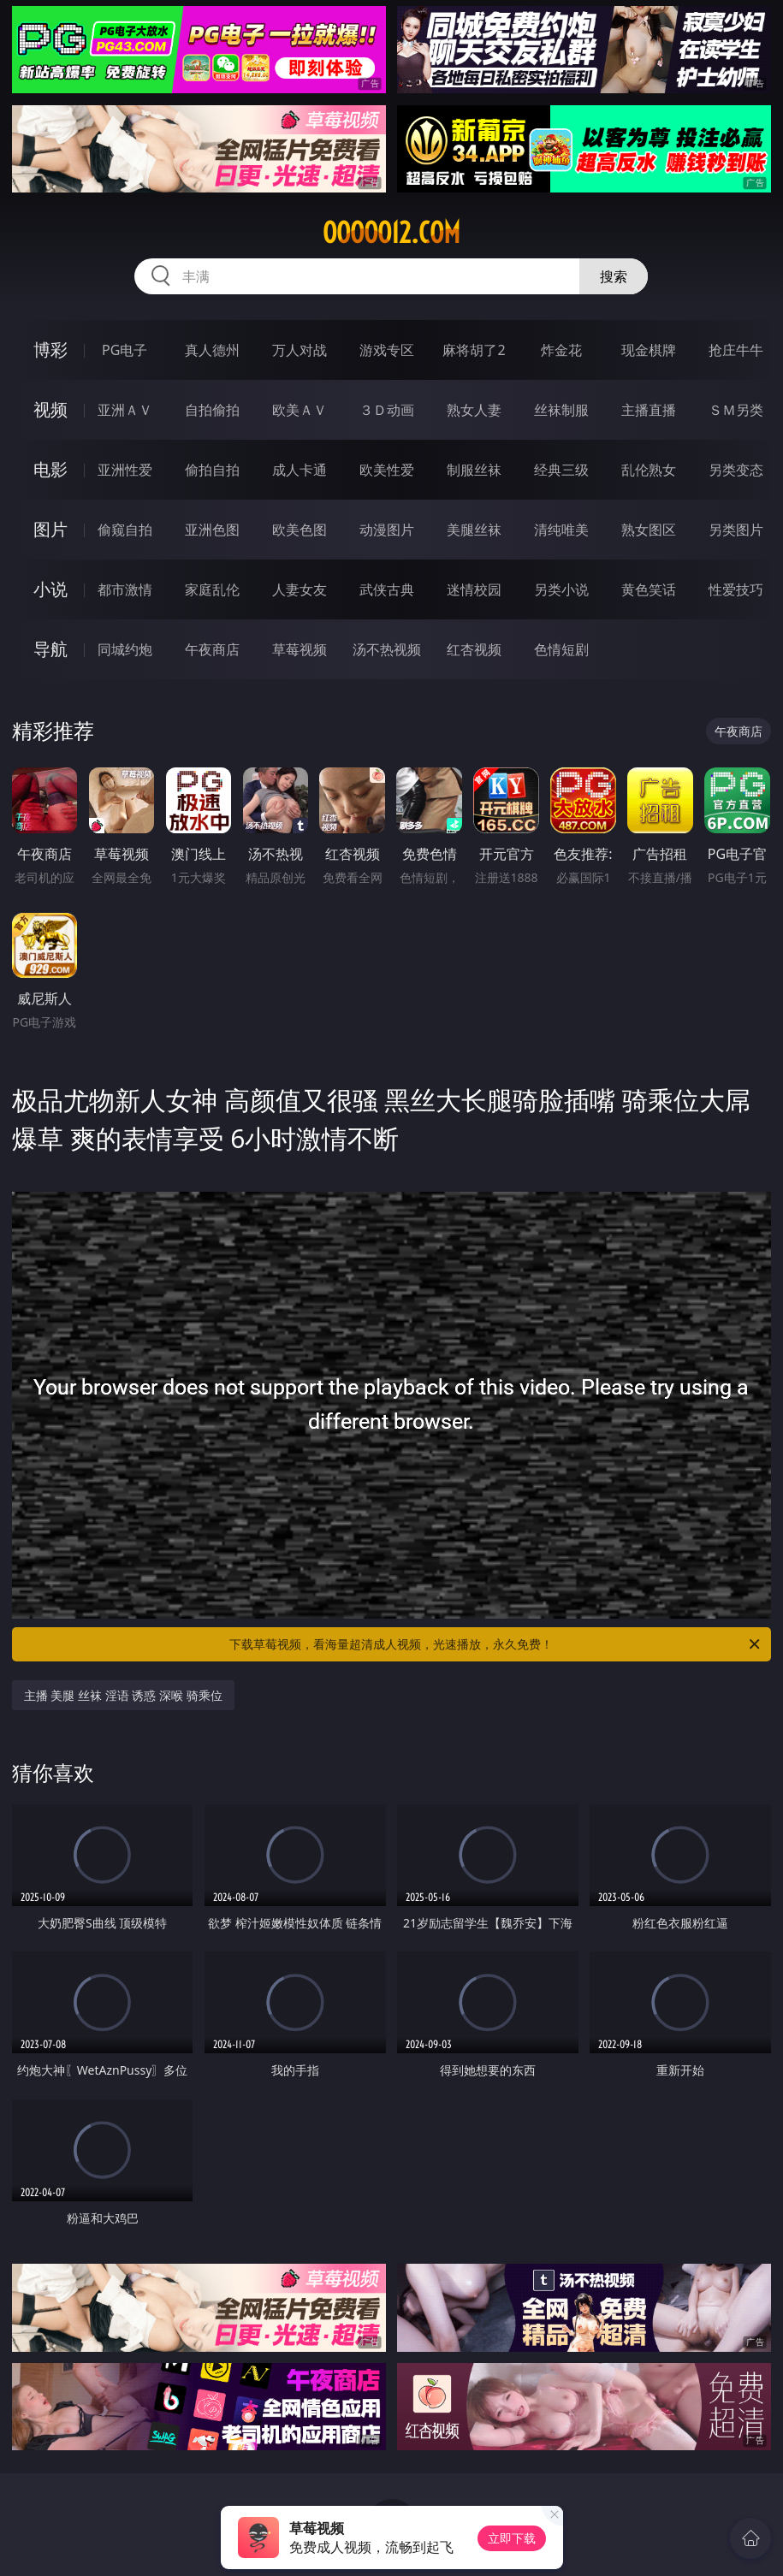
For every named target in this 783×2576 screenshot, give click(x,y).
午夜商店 (212, 649)
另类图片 (736, 529)
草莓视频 (299, 649)
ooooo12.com (391, 233)
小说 (50, 589)
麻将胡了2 (473, 350)
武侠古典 (386, 589)
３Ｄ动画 (386, 409)
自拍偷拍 (212, 409)
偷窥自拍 (125, 529)
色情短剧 (561, 649)
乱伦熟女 (648, 469)
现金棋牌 (648, 350)
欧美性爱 (386, 469)
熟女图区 (648, 529)
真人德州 (212, 350)
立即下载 (512, 2538)
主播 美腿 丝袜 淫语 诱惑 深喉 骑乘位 (123, 1695)
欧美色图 (299, 529)
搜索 (613, 276)
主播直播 (648, 409)
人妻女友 (299, 589)
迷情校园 (474, 589)
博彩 (50, 349)
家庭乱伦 (212, 589)
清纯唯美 (561, 529)
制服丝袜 (474, 469)
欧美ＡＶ (299, 409)
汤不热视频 (387, 649)
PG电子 (124, 350)
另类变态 (736, 469)
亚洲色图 (212, 529)
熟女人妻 (474, 409)
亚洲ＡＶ (125, 409)
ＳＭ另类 (736, 409)
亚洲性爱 (125, 469)
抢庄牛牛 (736, 350)
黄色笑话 (648, 589)
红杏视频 (474, 649)
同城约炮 (125, 649)
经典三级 (561, 469)
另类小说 (561, 589)
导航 (50, 648)
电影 (50, 469)
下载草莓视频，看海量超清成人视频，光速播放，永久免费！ (495, 1644)
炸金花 (561, 350)
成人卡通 (299, 469)
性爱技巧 (736, 589)
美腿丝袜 (474, 529)
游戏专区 (386, 350)
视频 (50, 409)
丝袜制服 (561, 409)
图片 (50, 529)
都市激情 (125, 589)
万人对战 (299, 350)
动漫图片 (386, 529)
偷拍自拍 (212, 469)
